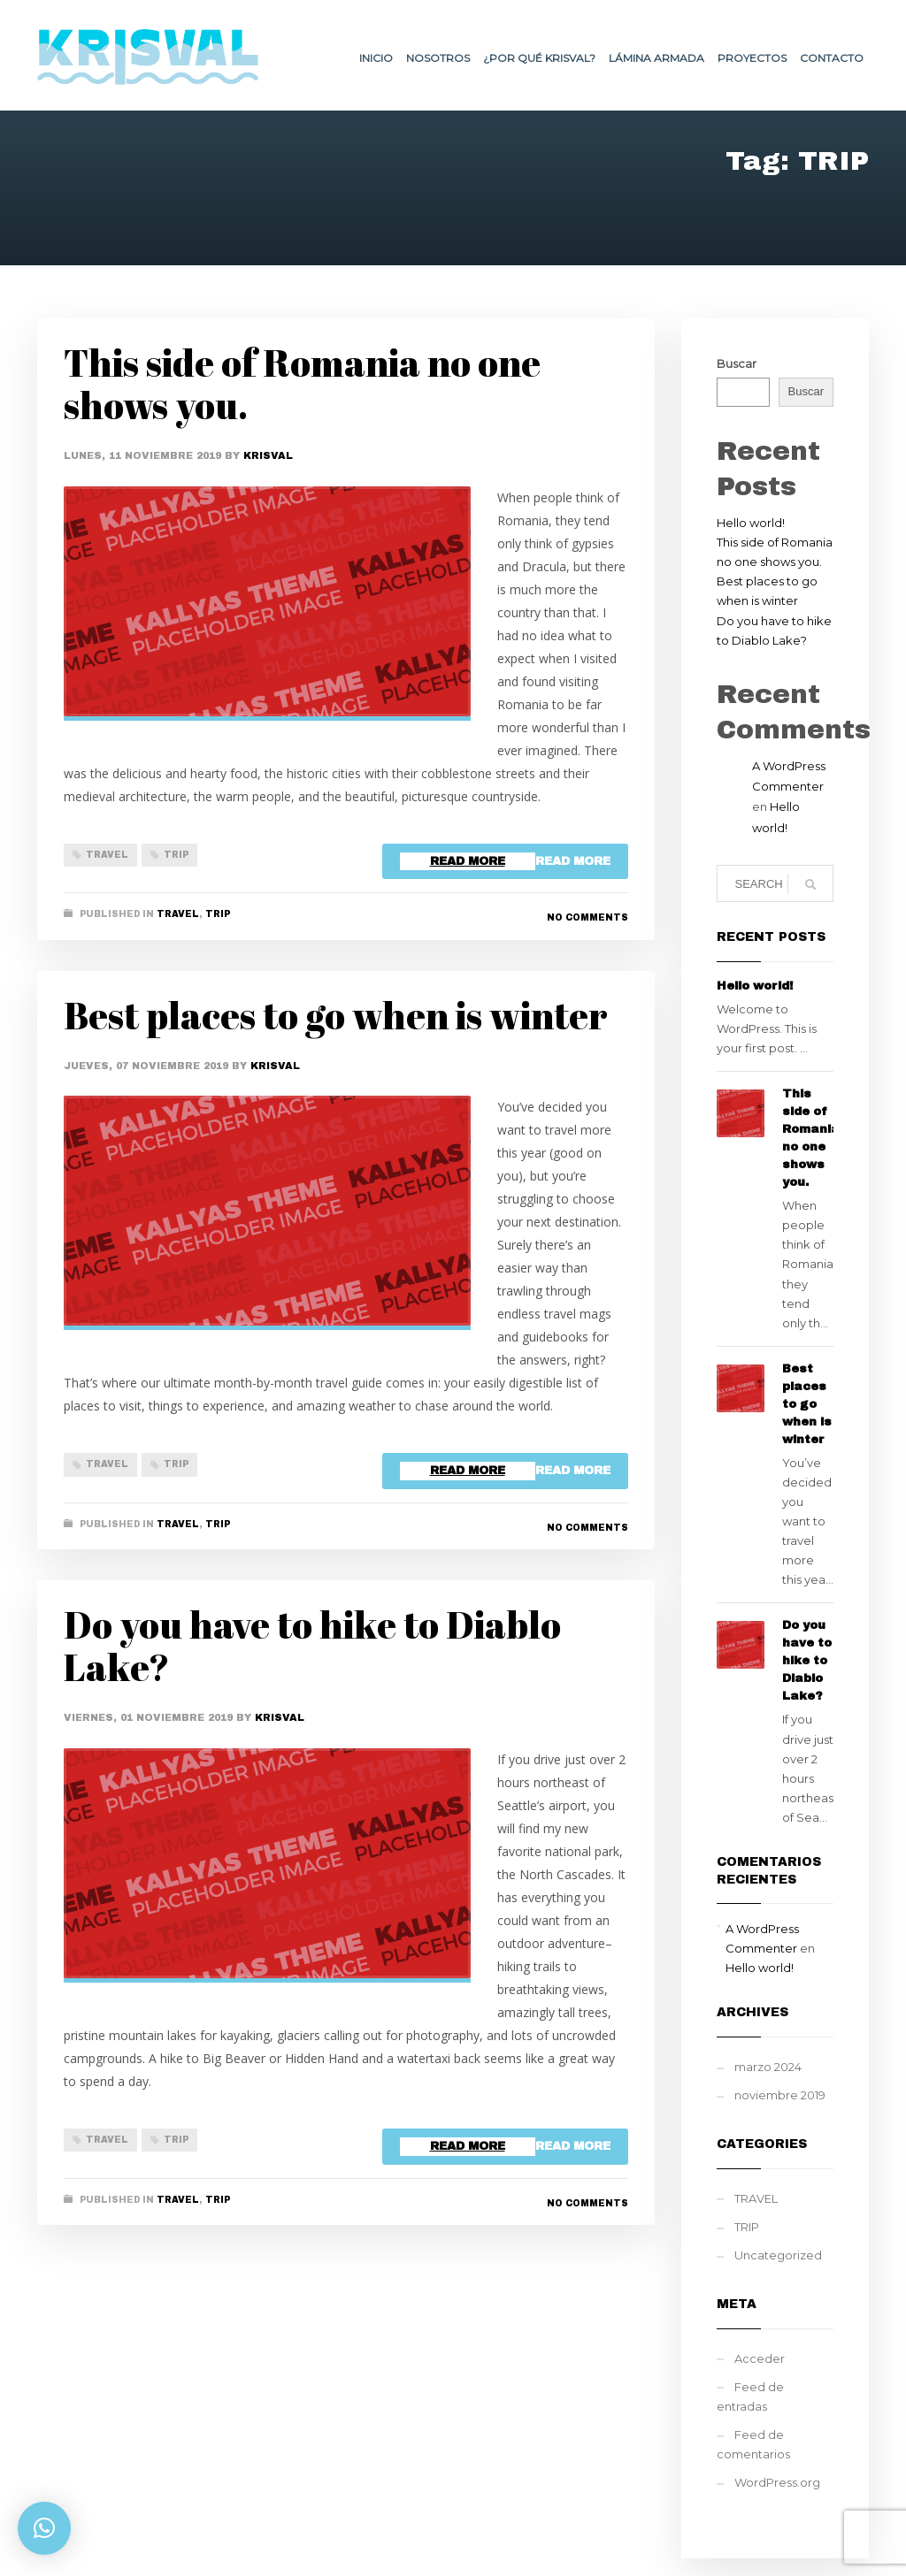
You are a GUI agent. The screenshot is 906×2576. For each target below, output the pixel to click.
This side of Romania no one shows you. (302, 384)
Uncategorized (778, 2255)
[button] (44, 2528)
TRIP (176, 855)
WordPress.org (777, 2482)
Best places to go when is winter (336, 1015)
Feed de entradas (750, 2396)
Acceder (759, 2358)
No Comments (587, 917)
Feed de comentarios (753, 2444)
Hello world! (751, 523)
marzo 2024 (768, 2067)
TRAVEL (107, 855)
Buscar (736, 363)
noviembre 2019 (779, 2095)
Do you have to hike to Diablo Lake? (312, 1646)
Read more (572, 861)
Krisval (268, 455)
